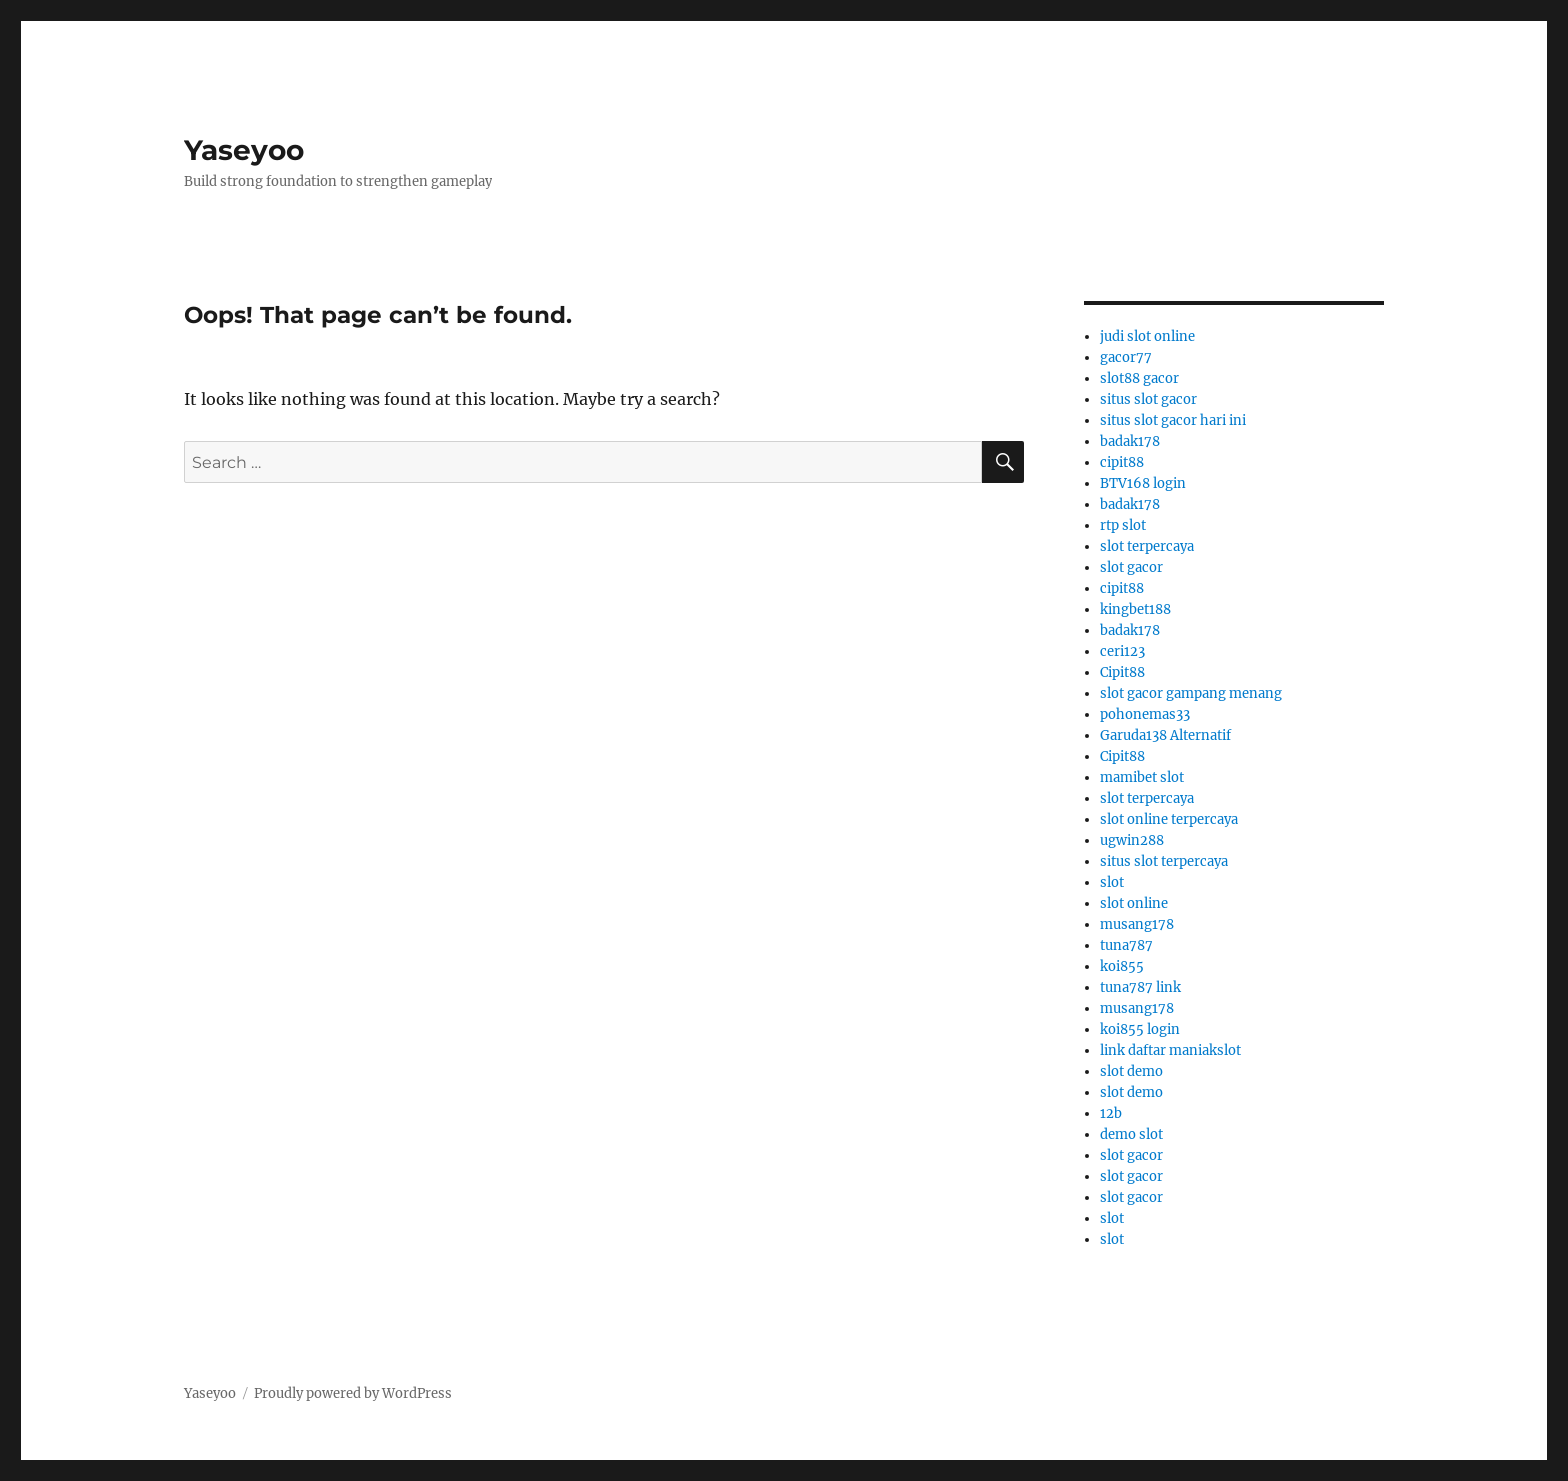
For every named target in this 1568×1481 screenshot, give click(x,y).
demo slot (1131, 1134)
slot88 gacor (1139, 378)
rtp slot (1123, 525)
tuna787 (1126, 945)
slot (1112, 882)
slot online (1134, 903)
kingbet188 (1135, 609)
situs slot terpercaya (1164, 861)
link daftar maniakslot (1170, 1050)
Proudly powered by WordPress (353, 1393)
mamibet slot (1142, 777)
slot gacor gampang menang (1191, 693)
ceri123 (1122, 651)
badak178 (1130, 441)
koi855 (1122, 966)
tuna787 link (1140, 987)
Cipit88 (1122, 672)
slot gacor (1131, 567)
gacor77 (1126, 357)
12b (1111, 1113)
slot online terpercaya (1169, 819)
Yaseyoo (244, 150)
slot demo (1131, 1071)
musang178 (1137, 924)
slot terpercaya (1147, 546)
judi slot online (1147, 336)
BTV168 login (1143, 483)
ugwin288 (1132, 840)
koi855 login (1140, 1029)
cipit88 (1122, 462)
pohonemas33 (1145, 714)
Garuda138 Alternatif (1165, 735)
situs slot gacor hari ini (1173, 420)
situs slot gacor (1148, 399)
